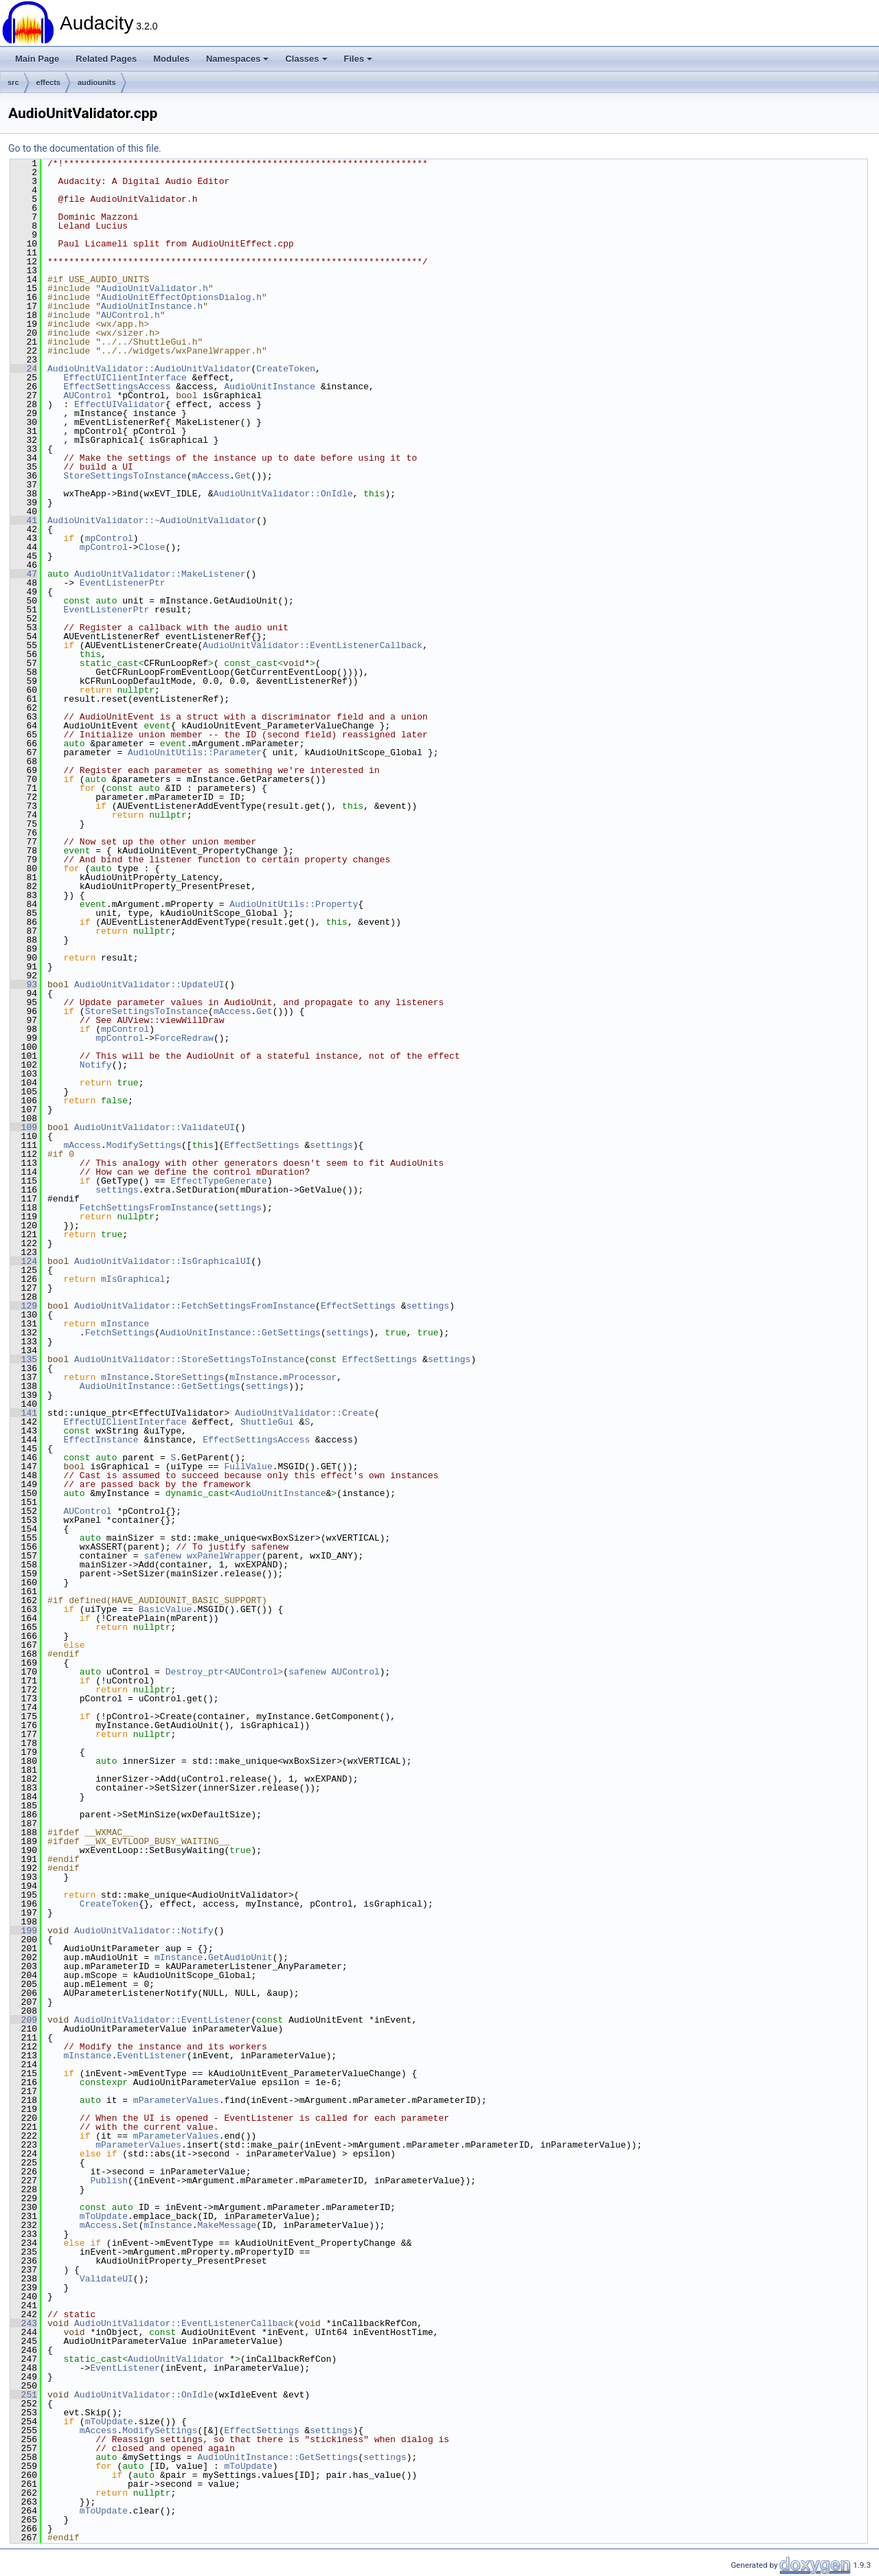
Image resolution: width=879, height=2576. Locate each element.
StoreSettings (189, 1377)
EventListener (151, 2055)
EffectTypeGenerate (218, 1181)
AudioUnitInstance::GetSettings (240, 1332)
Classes (306, 59)
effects (48, 82)
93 (23, 984)
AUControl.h (130, 315)
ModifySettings (143, 1145)
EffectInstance (100, 1440)
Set (130, 2225)
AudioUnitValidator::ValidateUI (154, 1127)
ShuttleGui (267, 1422)
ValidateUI (106, 2279)
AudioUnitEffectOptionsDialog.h (181, 297)
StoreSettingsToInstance (124, 476)
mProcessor (309, 1377)
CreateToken (285, 369)
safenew (162, 1556)
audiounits (97, 82)
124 (23, 1261)
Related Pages (106, 59)
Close (152, 547)
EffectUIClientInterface (124, 377)
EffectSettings (261, 1145)
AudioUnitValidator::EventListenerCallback (312, 645)
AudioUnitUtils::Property (293, 904)
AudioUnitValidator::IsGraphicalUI (162, 1261)
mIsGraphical (133, 1279)
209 (23, 2020)
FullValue (248, 1466)
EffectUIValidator (119, 404)
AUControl (87, 395)
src (13, 82)
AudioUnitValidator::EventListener (162, 2020)
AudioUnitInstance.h (152, 306)
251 (23, 2395)
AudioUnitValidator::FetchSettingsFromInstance (194, 1306)
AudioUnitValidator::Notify (144, 1930)
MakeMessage (226, 2225)
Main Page (37, 59)
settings (331, 1145)
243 (23, 2323)
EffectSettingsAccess (116, 386)
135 (23, 1359)
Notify (96, 1065)
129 (23, 1306)
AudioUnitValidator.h (154, 288)
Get (243, 476)
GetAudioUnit (240, 1957)
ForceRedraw (184, 1038)
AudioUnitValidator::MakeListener (160, 574)
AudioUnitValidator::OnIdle (283, 493)
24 (23, 369)
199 (23, 1930)
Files (358, 59)
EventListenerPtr (122, 583)
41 (23, 520)
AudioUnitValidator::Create (304, 1413)
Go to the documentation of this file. (84, 148)
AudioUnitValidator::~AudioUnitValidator (151, 520)
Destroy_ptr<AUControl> (224, 1672)
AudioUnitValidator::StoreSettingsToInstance (189, 1359)
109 (23, 1127)
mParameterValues (176, 2100)
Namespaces (237, 59)
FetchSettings (120, 1332)
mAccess (211, 476)
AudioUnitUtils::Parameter (195, 752)
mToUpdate (104, 2216)
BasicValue (165, 1609)
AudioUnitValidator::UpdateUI (149, 984)
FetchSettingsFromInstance (147, 1207)
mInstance (125, 1324)
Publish (109, 2180)
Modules (171, 59)
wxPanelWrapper (224, 1556)
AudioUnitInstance (269, 386)
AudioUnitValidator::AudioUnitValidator (149, 369)
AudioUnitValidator (176, 2359)
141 (23, 1413)
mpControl (109, 538)
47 (23, 574)
